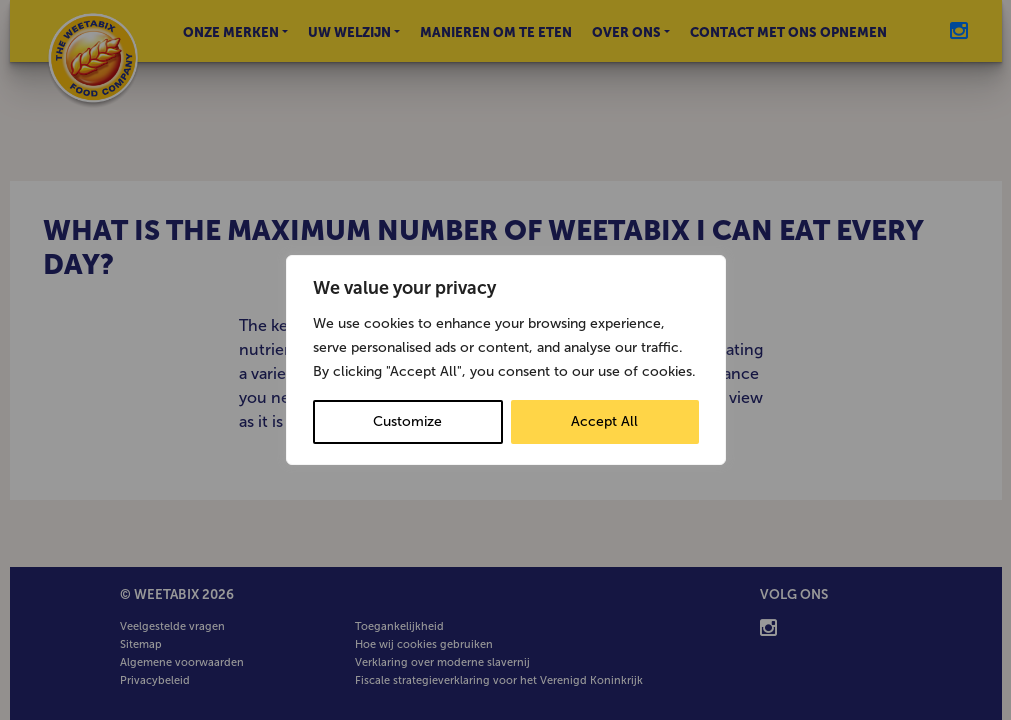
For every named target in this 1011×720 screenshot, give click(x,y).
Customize (407, 421)
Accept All (604, 421)
